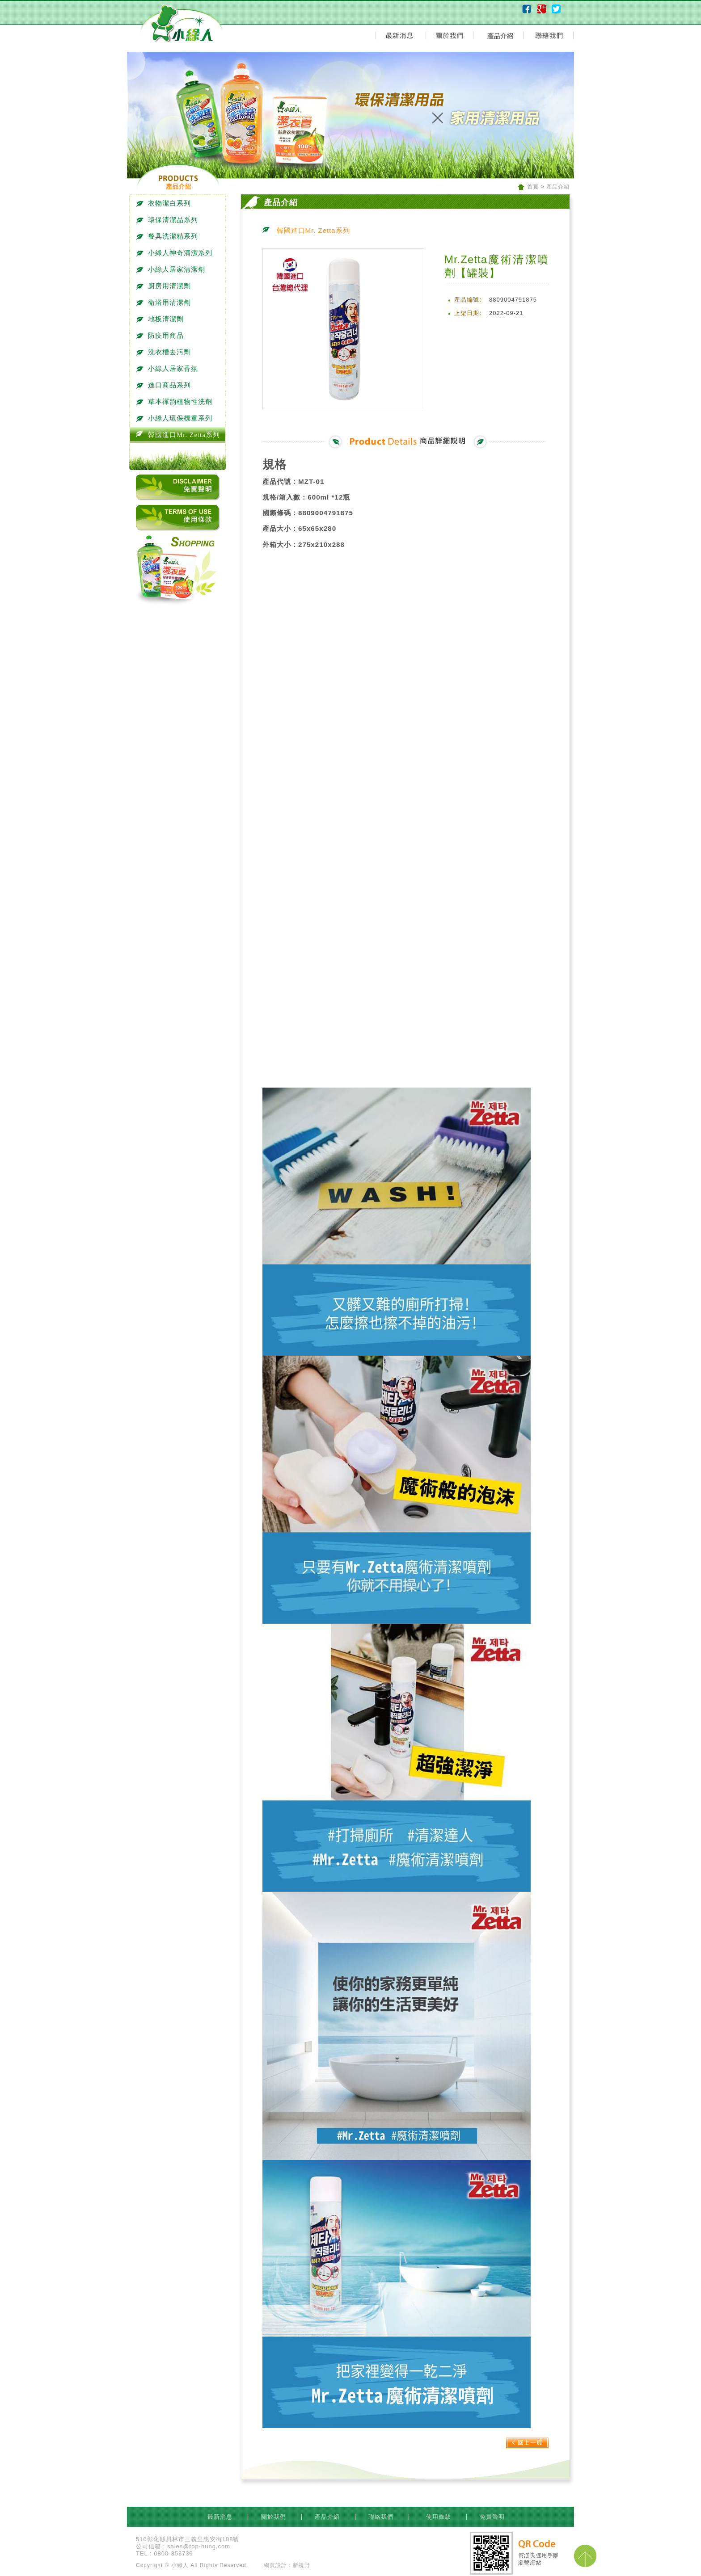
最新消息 (221, 2516)
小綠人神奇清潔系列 (175, 252)
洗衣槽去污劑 (165, 352)
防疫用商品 (161, 335)
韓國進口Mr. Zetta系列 (179, 434)
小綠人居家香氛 (168, 368)
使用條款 (437, 2516)
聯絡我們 (382, 2516)
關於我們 (274, 2516)
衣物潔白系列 (165, 203)
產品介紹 (328, 2516)
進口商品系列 (165, 385)
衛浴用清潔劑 (165, 302)
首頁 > (535, 187)
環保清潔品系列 (168, 219)
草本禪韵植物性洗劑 (175, 401)
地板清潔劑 (161, 319)
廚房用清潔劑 (165, 286)
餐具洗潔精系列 (168, 236)
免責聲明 (492, 2516)
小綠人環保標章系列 (175, 418)
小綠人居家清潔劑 (172, 269)
